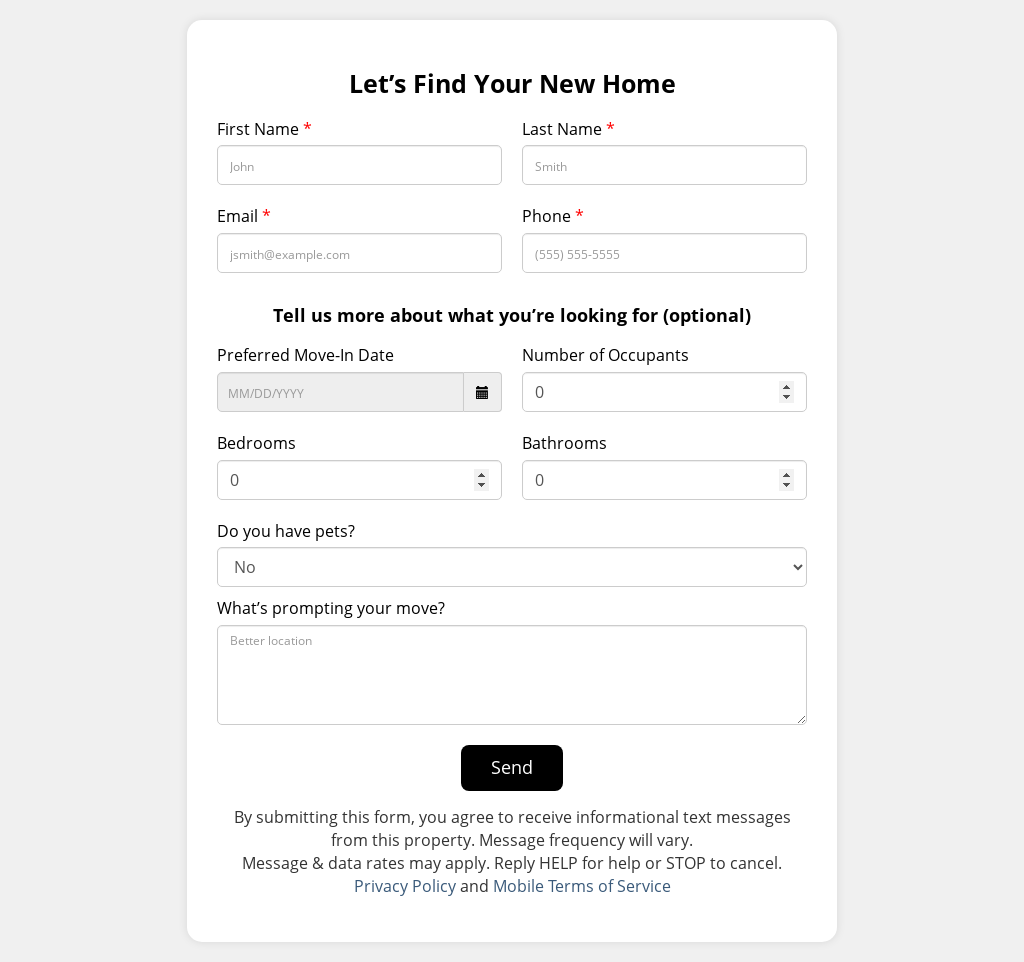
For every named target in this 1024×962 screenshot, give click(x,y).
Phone (553, 216)
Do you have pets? (286, 531)
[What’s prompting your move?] (512, 675)
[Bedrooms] (359, 480)
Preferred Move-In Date (305, 355)
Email (244, 216)
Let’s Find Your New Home (512, 84)
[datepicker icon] (483, 392)
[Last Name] (664, 165)
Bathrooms (564, 443)
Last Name (568, 129)
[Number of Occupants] (664, 392)
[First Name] (359, 165)
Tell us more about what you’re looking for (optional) (512, 315)
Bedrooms (256, 443)
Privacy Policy (405, 886)
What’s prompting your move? (331, 608)
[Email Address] (359, 253)
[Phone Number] (664, 253)
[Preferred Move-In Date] (340, 392)
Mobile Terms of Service (582, 886)
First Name (264, 129)
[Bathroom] (664, 480)
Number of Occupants (605, 355)
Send (512, 767)
